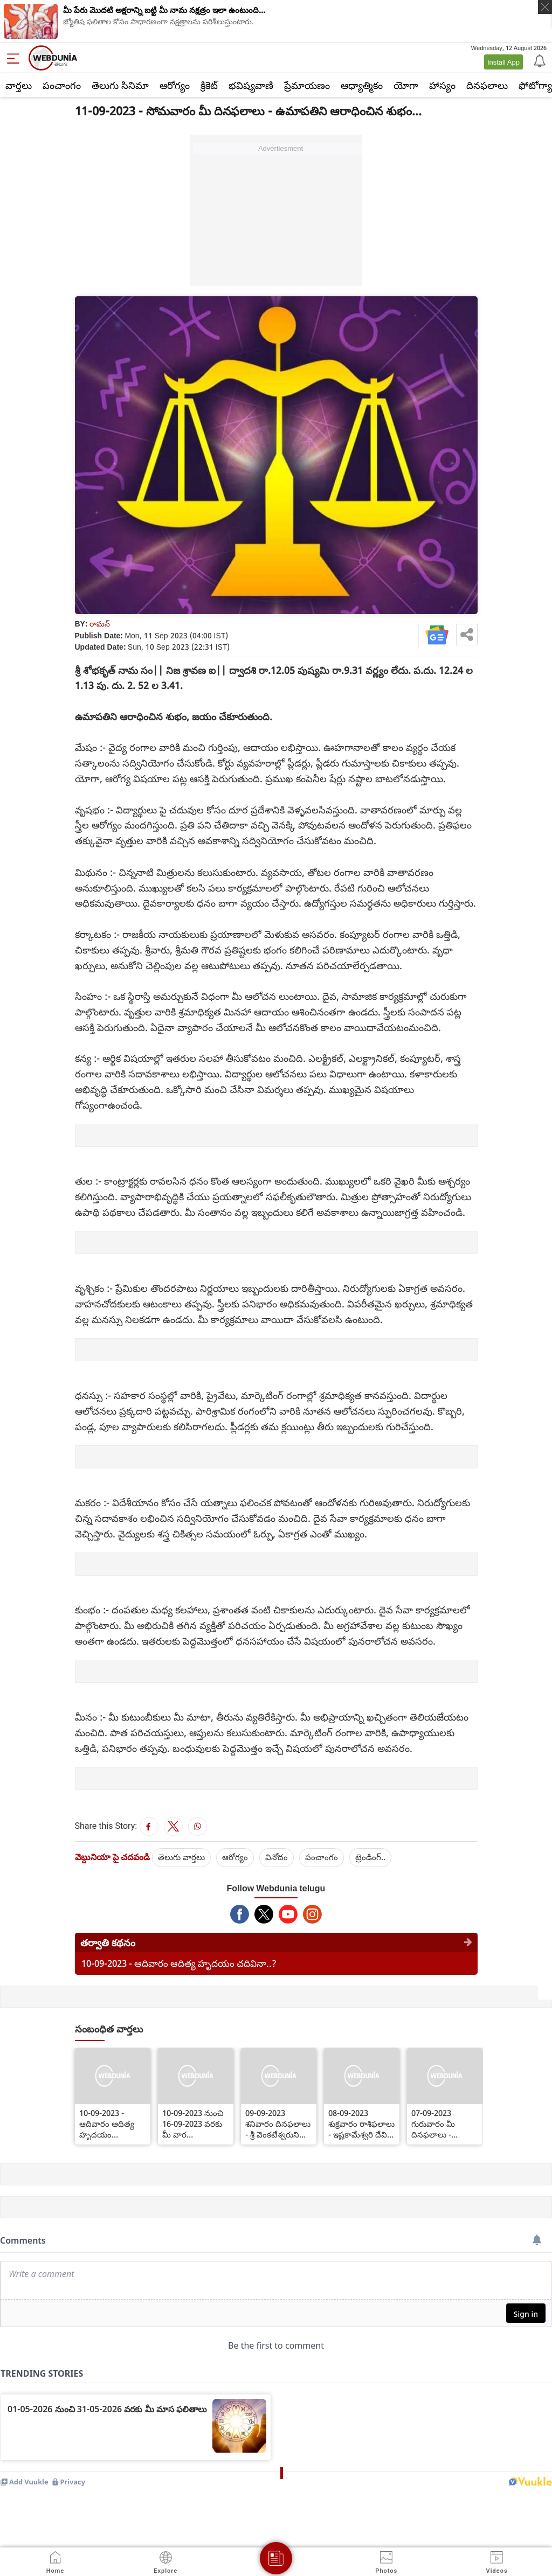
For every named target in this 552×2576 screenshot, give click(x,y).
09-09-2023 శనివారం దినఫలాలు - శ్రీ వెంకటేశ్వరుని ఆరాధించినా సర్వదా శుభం (277, 2123)
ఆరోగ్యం (175, 85)
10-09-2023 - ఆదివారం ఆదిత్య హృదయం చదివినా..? (179, 1963)
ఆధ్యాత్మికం (362, 85)
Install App (503, 62)
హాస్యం (442, 85)
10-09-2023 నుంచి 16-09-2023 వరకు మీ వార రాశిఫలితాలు (192, 2123)
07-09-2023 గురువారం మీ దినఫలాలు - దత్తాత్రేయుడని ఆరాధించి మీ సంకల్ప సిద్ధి (444, 2123)
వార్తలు (18, 85)
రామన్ (99, 623)
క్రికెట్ (209, 85)
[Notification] (538, 60)
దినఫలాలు (487, 85)
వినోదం (276, 1856)
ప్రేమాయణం (307, 85)
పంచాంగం (62, 85)
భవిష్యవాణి (251, 85)
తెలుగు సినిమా (120, 85)
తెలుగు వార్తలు (181, 1856)
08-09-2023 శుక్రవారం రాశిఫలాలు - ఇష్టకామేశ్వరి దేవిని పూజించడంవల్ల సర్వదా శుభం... (361, 2123)
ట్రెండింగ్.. (370, 1856)
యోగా (406, 85)
